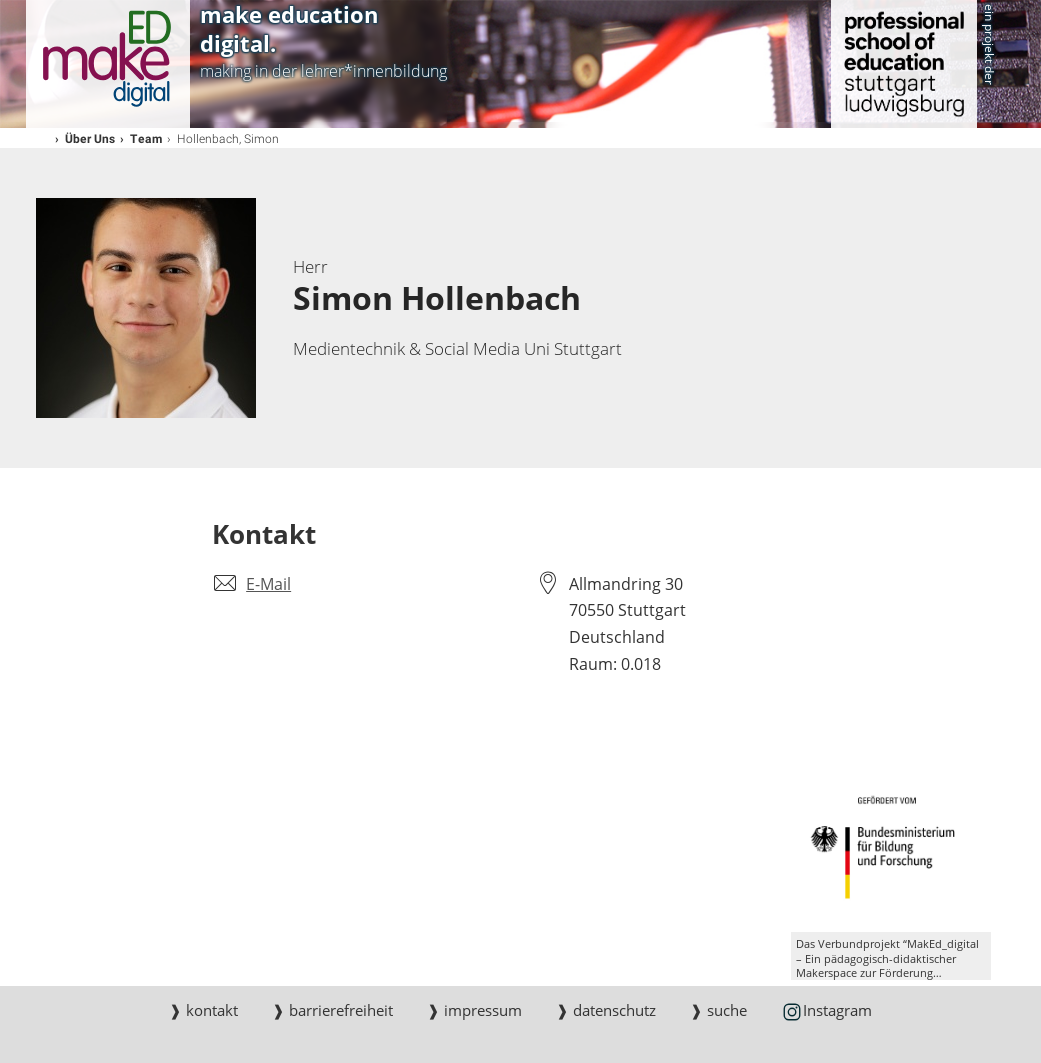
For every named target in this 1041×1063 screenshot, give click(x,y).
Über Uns (90, 138)
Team (146, 138)
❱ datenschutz (606, 1010)
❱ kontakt (203, 1010)
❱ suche (718, 1010)
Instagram (826, 1011)
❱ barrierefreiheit (332, 1010)
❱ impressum (474, 1010)
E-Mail (268, 584)
